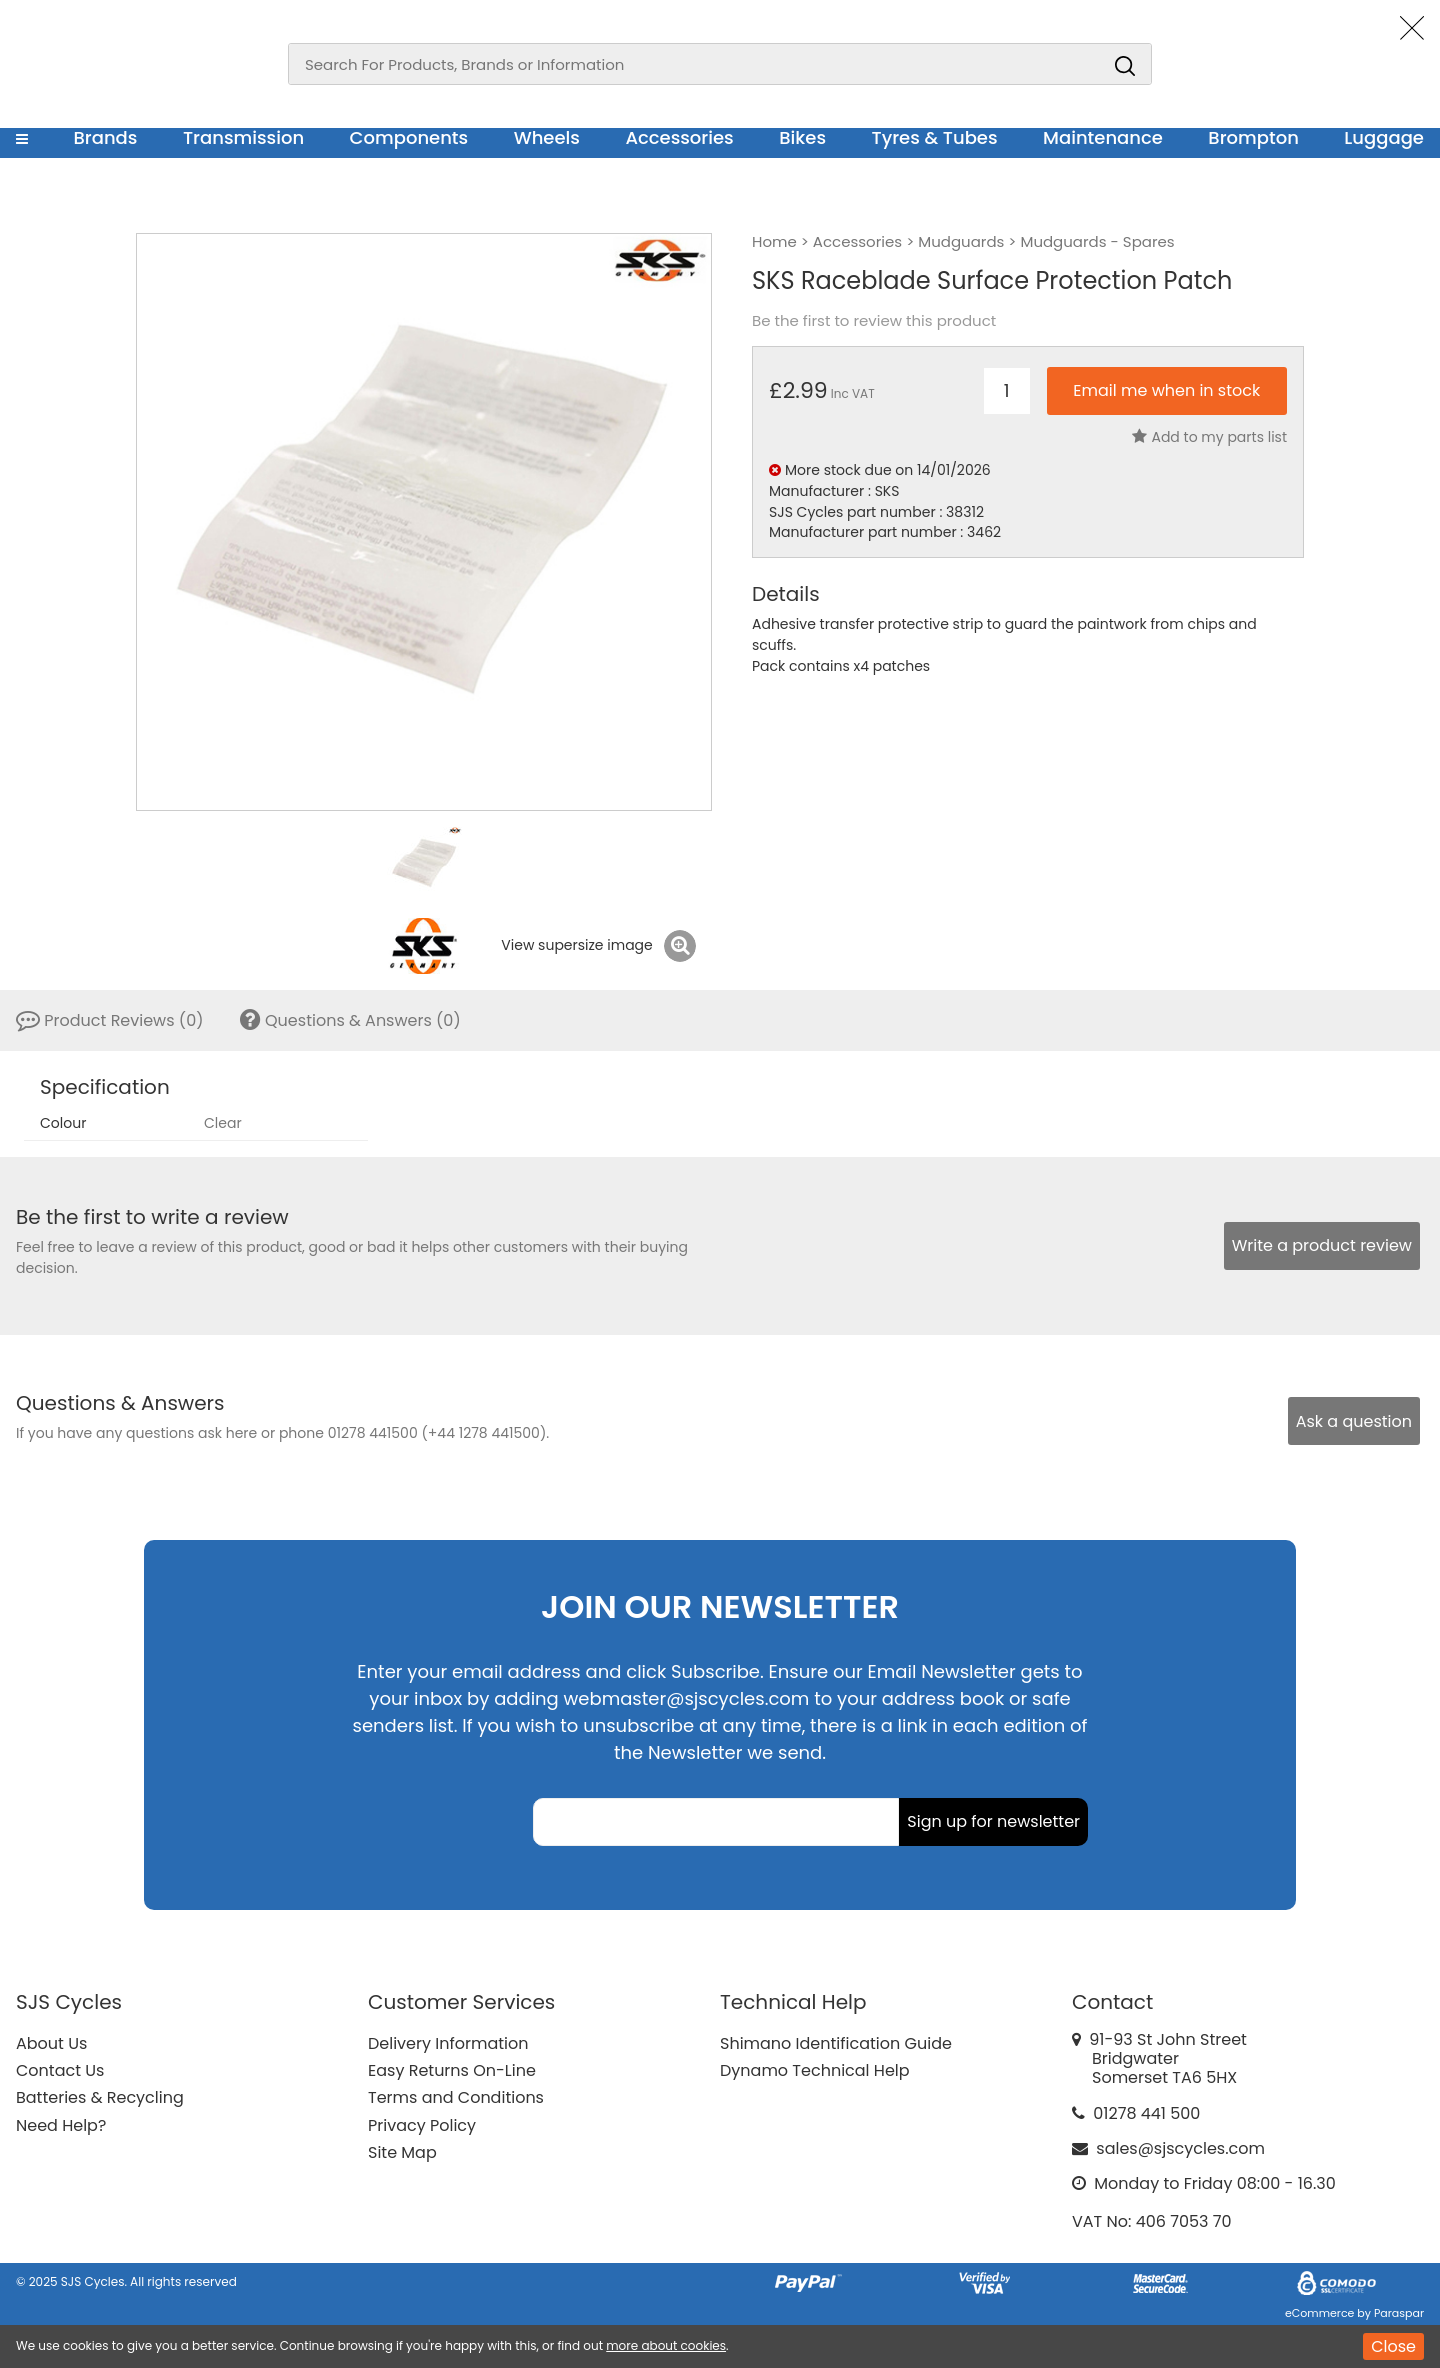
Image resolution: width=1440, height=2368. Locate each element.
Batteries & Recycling (100, 2097)
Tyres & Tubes (935, 137)
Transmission (243, 137)
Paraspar (1399, 2313)
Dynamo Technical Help (815, 2070)
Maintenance (1103, 137)
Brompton (1253, 137)
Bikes (802, 137)
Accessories (679, 137)
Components (409, 137)
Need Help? (61, 2125)
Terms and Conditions (456, 2097)
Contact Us (60, 2070)
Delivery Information (448, 2043)
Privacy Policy (422, 2125)
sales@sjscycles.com (1180, 2148)
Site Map (402, 2152)
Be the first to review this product (874, 321)
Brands (105, 137)
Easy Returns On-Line (452, 2070)
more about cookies (666, 2345)
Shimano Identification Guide (836, 2043)
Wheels (547, 137)
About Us (51, 2043)
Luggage (1384, 137)
